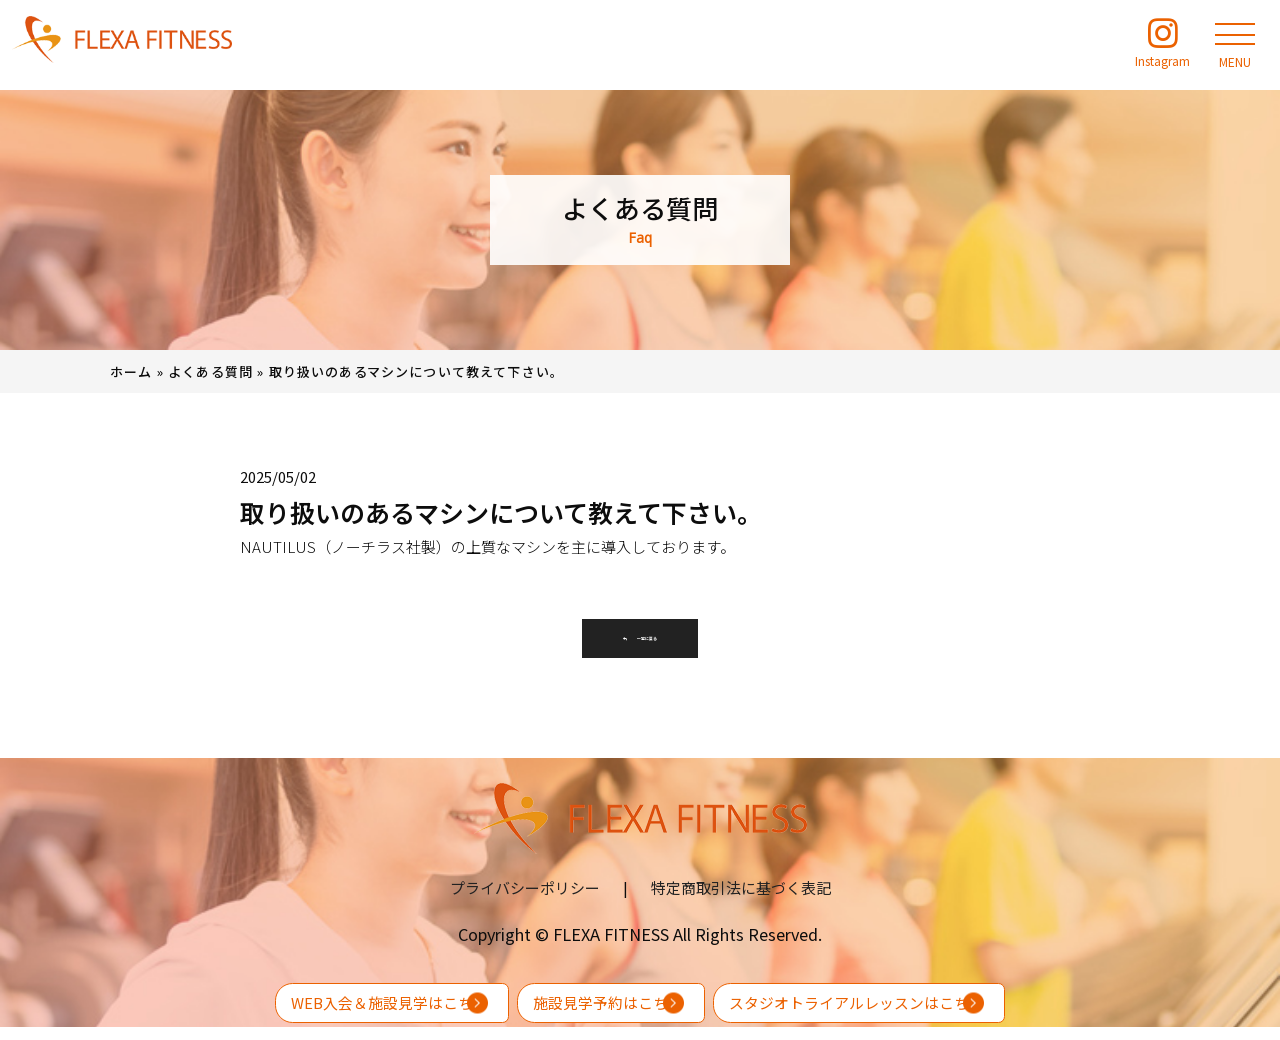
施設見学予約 (592, 1002)
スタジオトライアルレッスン (969, 1002)
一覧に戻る (640, 644)
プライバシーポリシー (525, 900)
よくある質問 (210, 371)
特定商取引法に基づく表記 (741, 900)
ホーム (131, 371)
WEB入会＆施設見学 (253, 1002)
